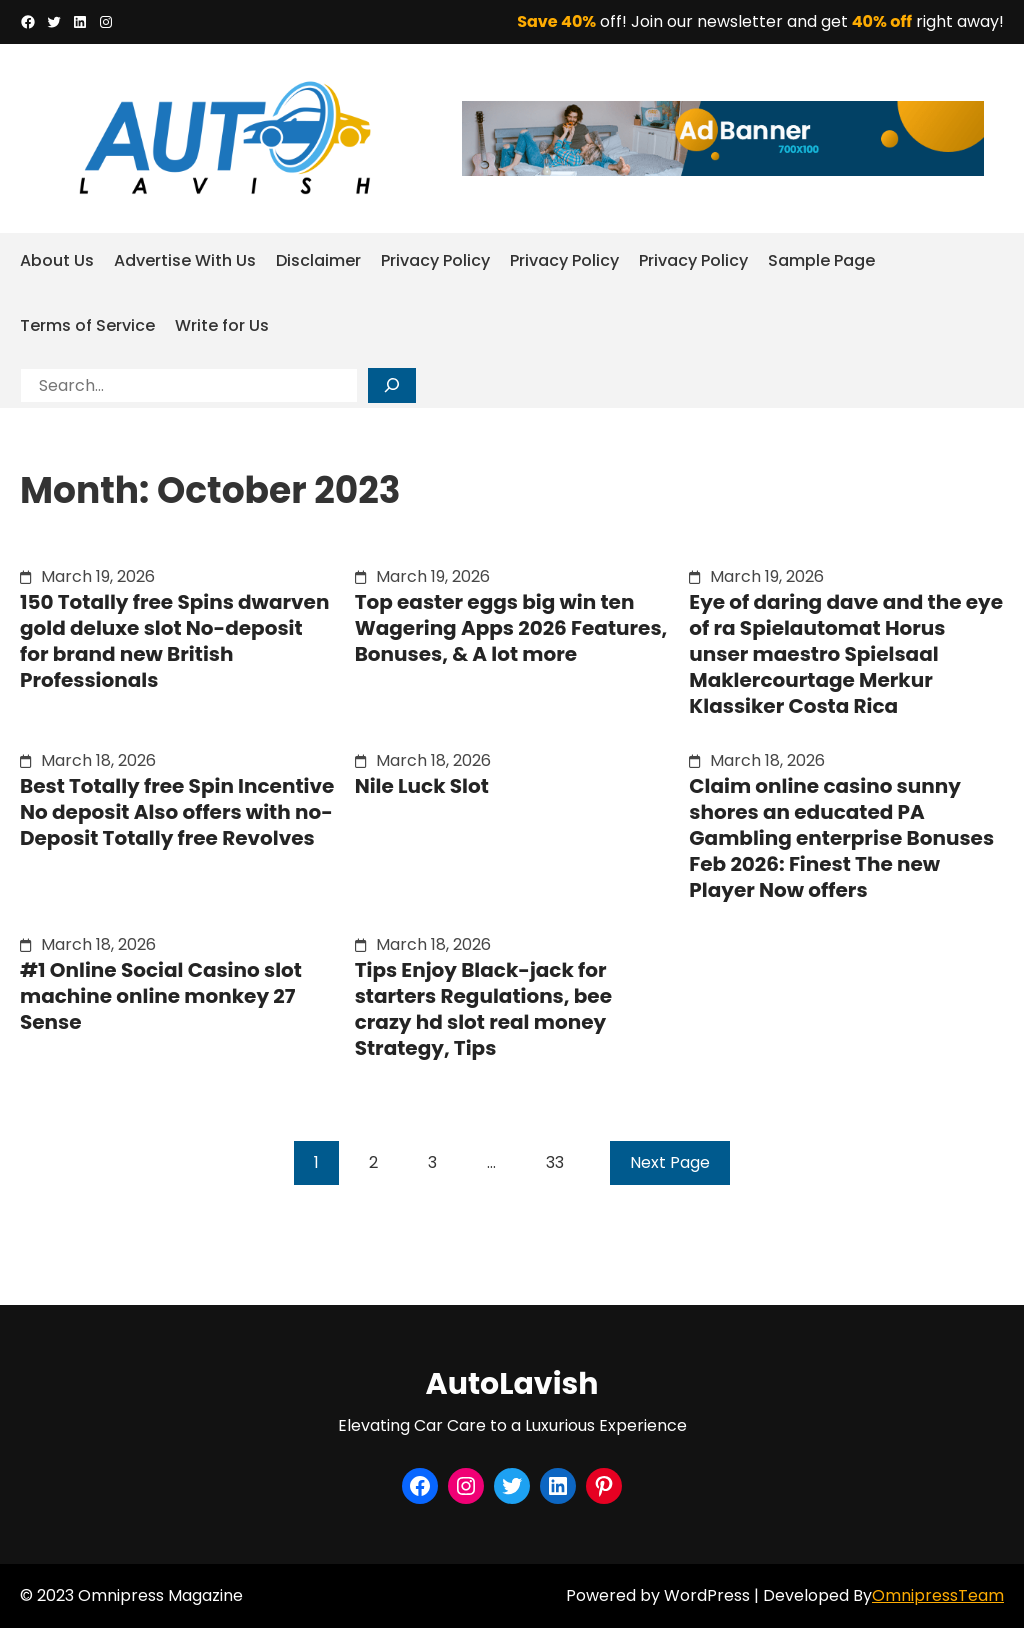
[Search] (392, 385)
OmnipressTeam (938, 1595)
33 (555, 1162)
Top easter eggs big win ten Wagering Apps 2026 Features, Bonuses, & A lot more (511, 628)
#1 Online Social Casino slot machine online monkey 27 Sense (161, 996)
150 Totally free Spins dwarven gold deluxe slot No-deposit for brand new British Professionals (174, 641)
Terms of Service (87, 325)
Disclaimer (318, 260)
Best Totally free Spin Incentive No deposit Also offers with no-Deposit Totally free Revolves (177, 812)
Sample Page (821, 260)
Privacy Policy (435, 260)
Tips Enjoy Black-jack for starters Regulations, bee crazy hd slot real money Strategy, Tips (483, 1009)
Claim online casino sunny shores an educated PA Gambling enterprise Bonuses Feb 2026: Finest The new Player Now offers (841, 838)
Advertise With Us (185, 260)
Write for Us (222, 325)
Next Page (670, 1162)
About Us (57, 260)
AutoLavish (512, 1384)
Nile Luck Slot (422, 786)
